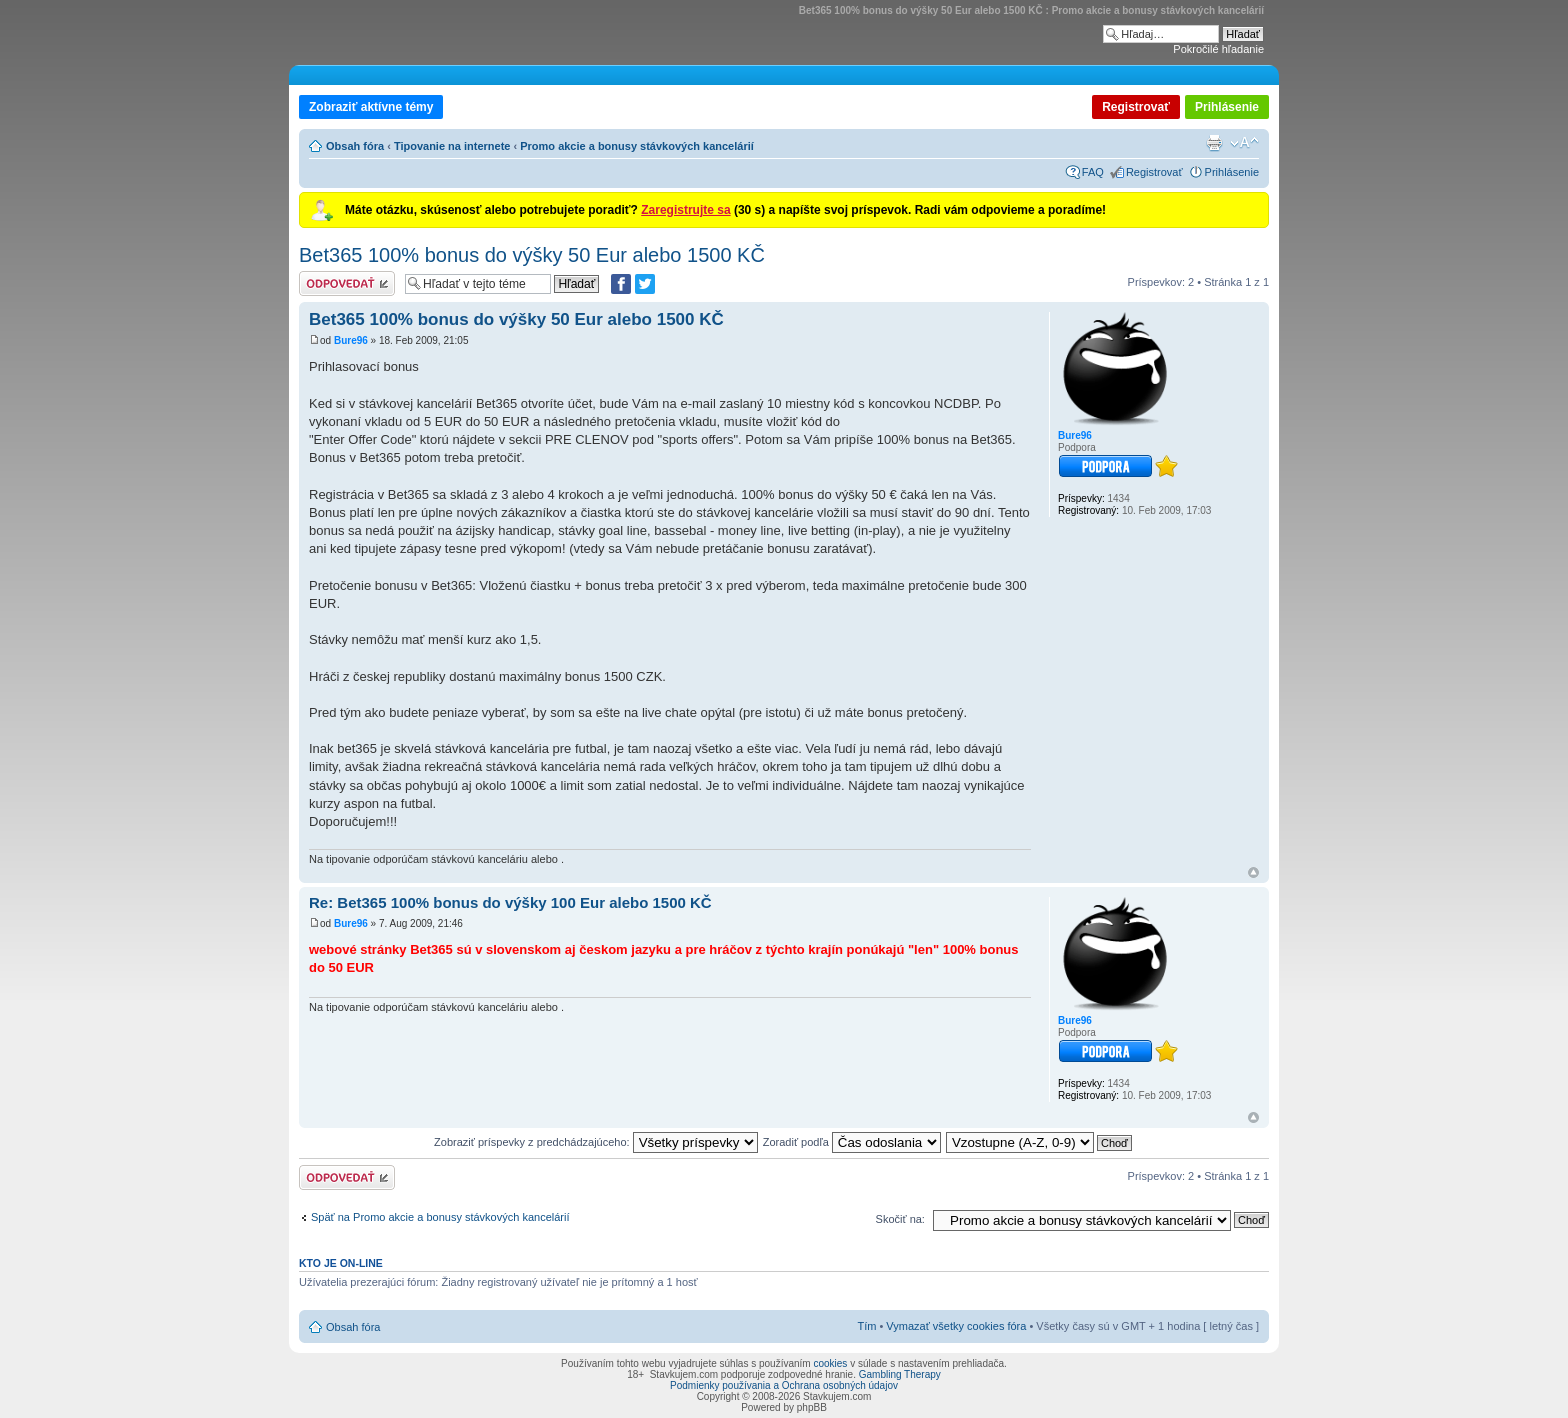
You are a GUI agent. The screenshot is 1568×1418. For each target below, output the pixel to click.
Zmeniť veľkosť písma (1244, 143)
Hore (1253, 872)
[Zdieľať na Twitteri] (645, 284)
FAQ (1093, 172)
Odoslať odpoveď (347, 283)
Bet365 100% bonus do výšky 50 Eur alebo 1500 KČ (532, 255)
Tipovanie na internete (452, 146)
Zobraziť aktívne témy (371, 107)
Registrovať (1136, 107)
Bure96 (351, 340)
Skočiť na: (900, 1219)
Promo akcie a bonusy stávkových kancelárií (637, 146)
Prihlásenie (1227, 107)
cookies (830, 1363)
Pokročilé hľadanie (1218, 49)
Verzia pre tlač (1214, 143)
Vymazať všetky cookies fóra (956, 1326)
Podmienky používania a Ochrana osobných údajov (784, 1385)
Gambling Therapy (900, 1374)
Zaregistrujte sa (685, 210)
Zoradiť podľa (852, 1142)
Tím (866, 1326)
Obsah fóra (355, 146)
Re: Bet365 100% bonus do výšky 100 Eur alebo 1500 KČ (510, 902)
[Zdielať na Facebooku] (621, 284)
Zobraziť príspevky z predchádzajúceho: (596, 1142)
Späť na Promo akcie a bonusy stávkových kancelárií (440, 1217)
